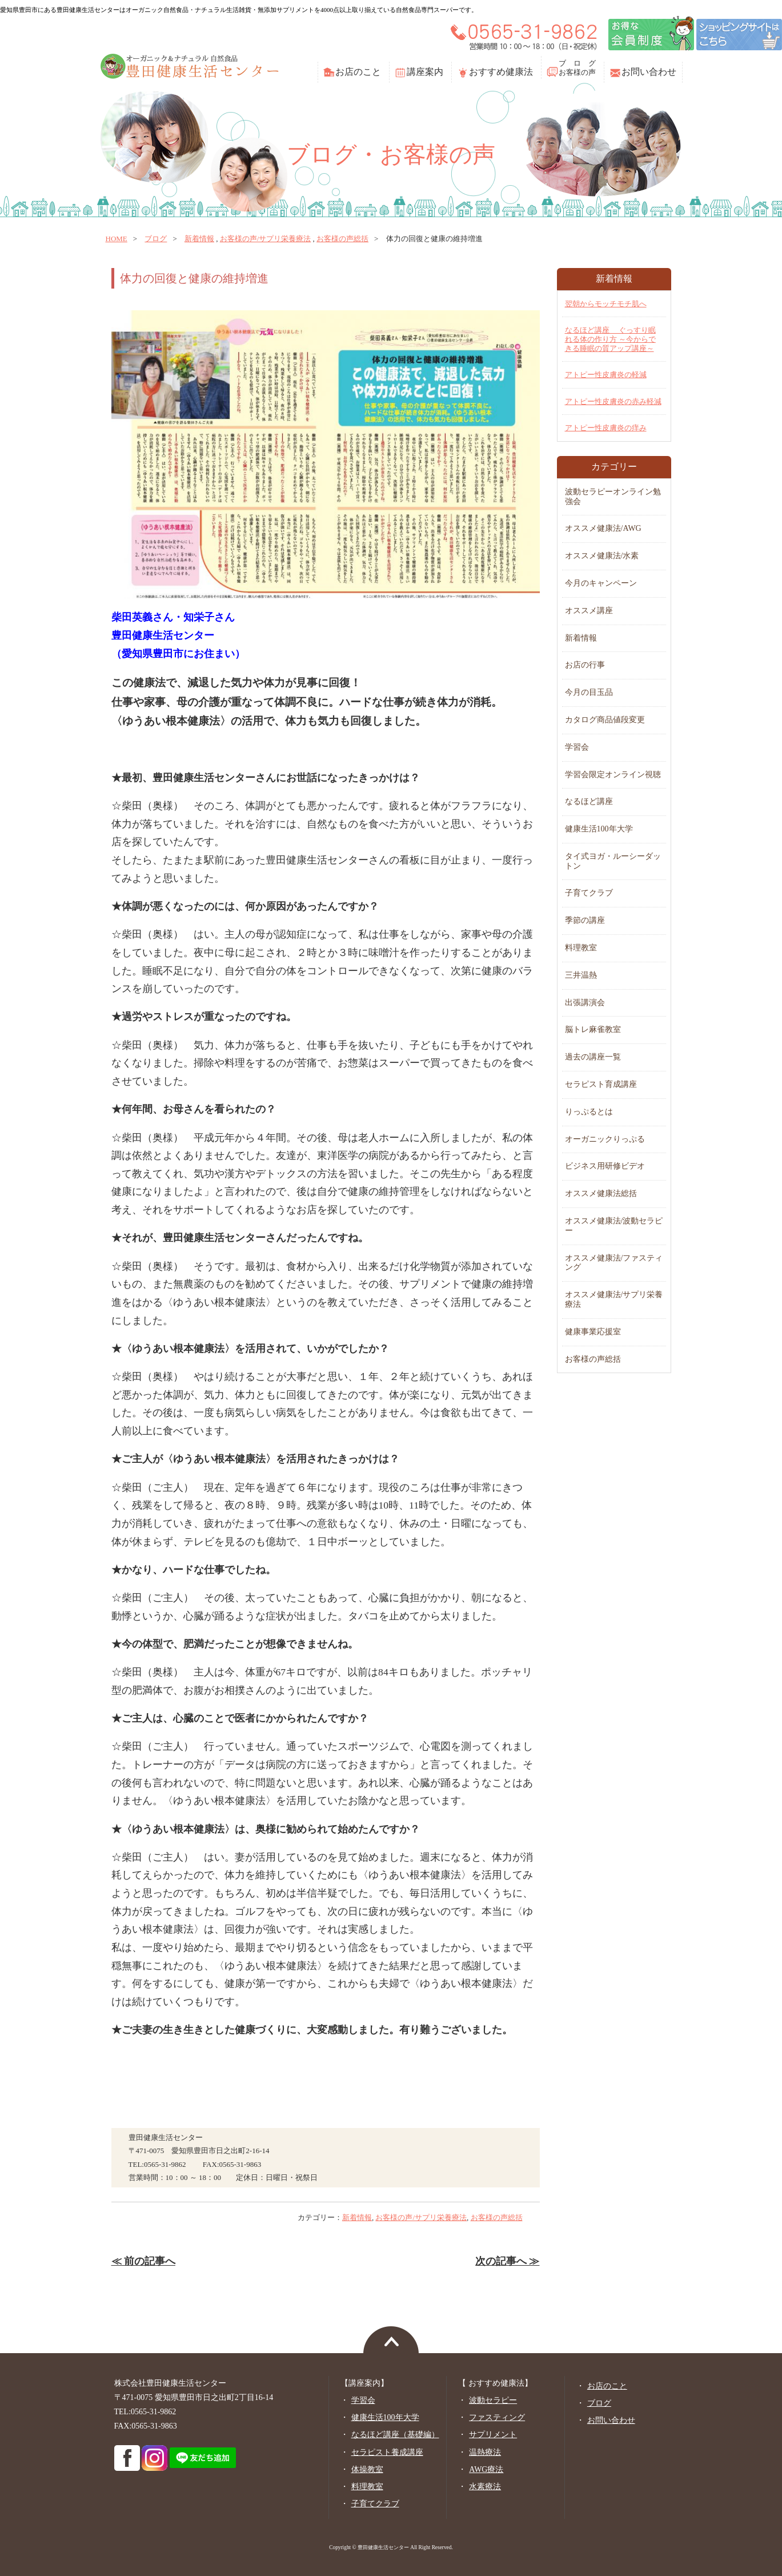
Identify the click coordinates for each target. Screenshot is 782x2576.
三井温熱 (581, 975)
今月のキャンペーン (601, 583)
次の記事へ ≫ (507, 2261)
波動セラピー (493, 2400)
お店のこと (358, 72)
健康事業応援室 (593, 1331)
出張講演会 (585, 1002)
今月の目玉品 (589, 692)
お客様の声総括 (342, 238)
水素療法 (485, 2486)
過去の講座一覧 (593, 1057)
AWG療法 (486, 2469)
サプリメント (493, 2434)
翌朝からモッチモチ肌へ (606, 303)
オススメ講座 (589, 610)
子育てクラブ (589, 893)
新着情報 (199, 238)
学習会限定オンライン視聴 (613, 774)
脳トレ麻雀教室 (593, 1029)
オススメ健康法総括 (601, 1193)
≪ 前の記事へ (143, 2261)
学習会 (577, 747)
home (116, 238)
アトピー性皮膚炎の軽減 (606, 374)
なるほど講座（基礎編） (395, 2434)
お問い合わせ (648, 72)
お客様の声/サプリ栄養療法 (265, 238)
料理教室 (581, 947)
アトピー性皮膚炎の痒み (606, 427)
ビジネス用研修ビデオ (605, 1166)
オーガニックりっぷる (605, 1139)
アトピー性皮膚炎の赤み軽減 (613, 401)
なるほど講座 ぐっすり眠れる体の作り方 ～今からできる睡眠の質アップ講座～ (610, 339)
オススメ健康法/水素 (602, 555)
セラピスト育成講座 (601, 1084)
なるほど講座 (589, 801)
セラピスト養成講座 (387, 2452)
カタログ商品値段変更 (605, 719)
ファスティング (497, 2417)
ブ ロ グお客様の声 (577, 68)
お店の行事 (585, 665)
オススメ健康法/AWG (603, 528)
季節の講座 (585, 920)
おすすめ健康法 (501, 72)
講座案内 (425, 72)
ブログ (156, 238)
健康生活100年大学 (599, 829)
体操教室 (367, 2469)
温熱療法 (485, 2452)
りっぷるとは (589, 1111)
